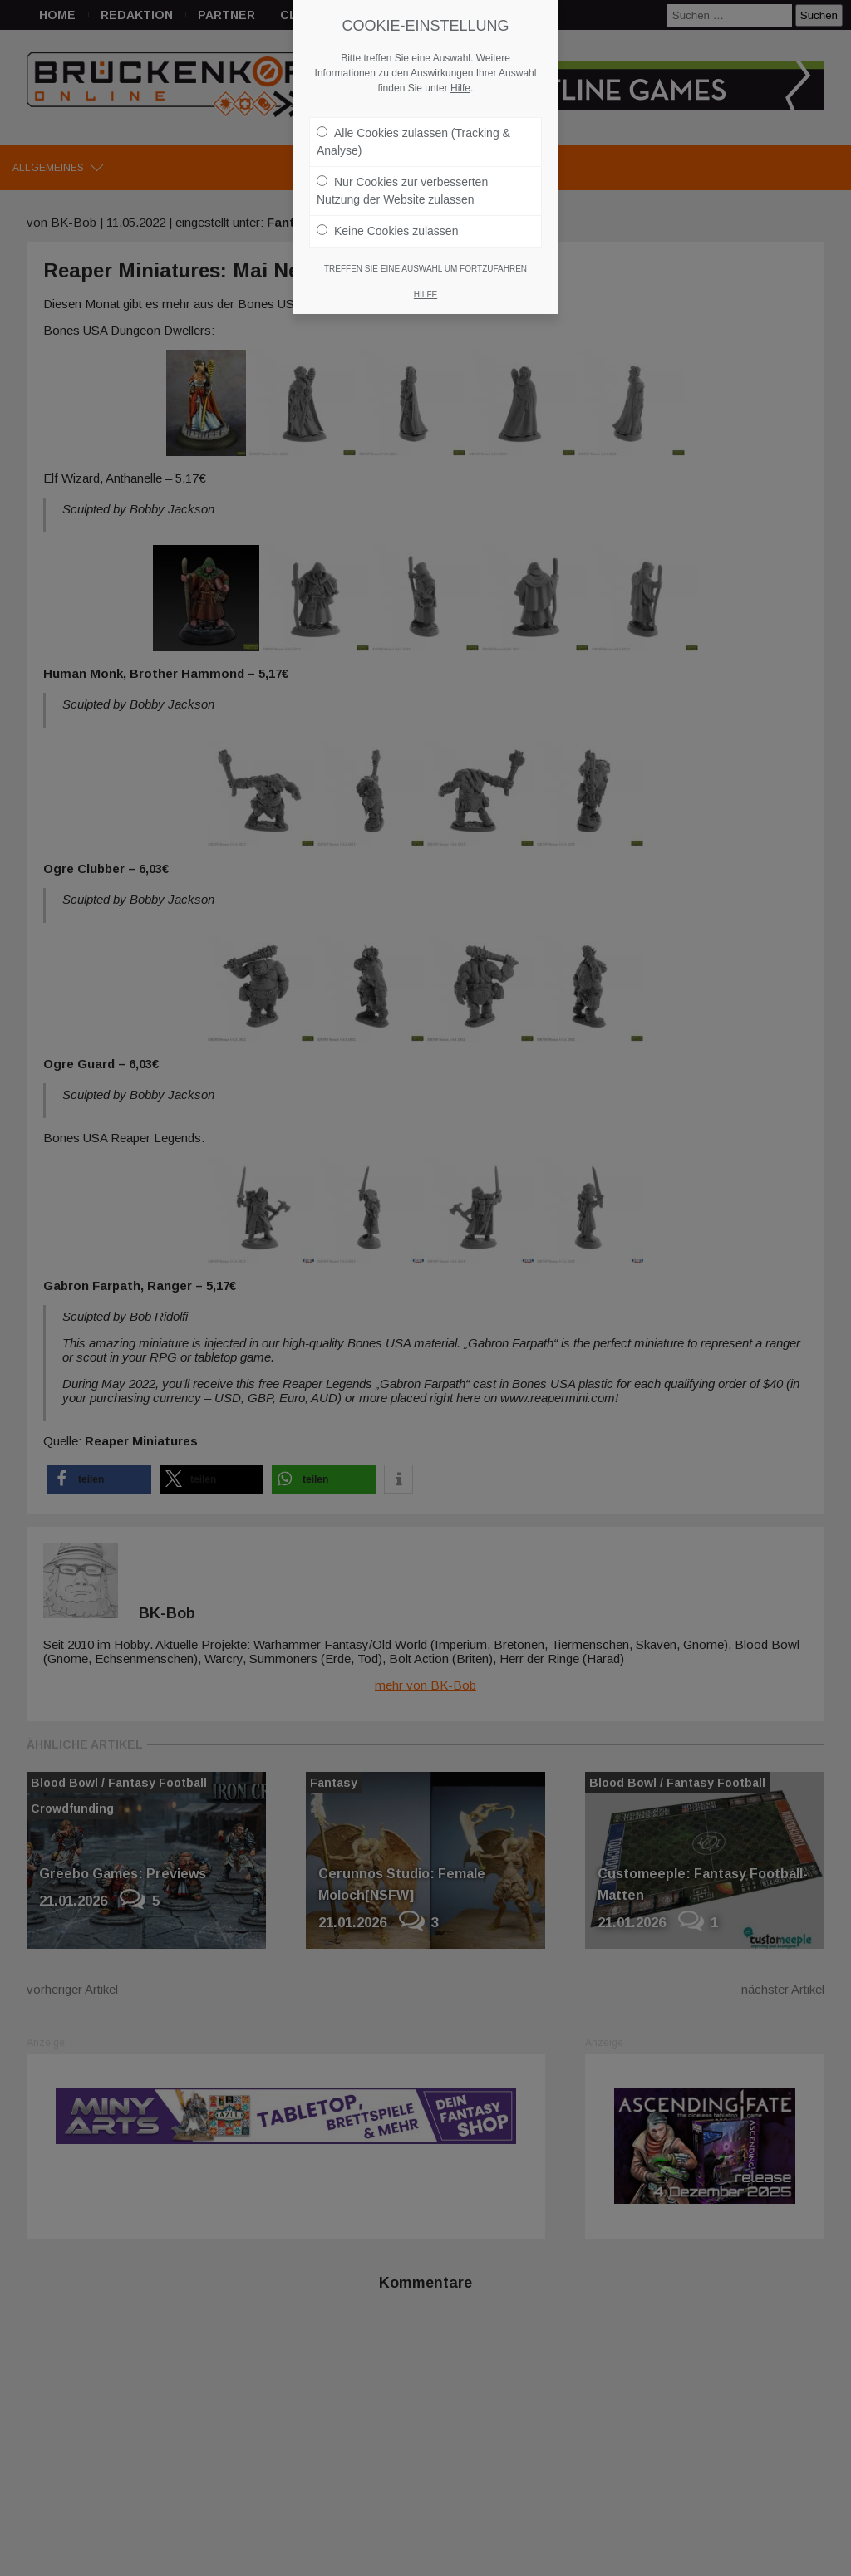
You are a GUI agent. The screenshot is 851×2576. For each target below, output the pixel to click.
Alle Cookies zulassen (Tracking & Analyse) (413, 133)
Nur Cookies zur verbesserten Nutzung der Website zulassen (402, 182)
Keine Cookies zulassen (387, 222)
